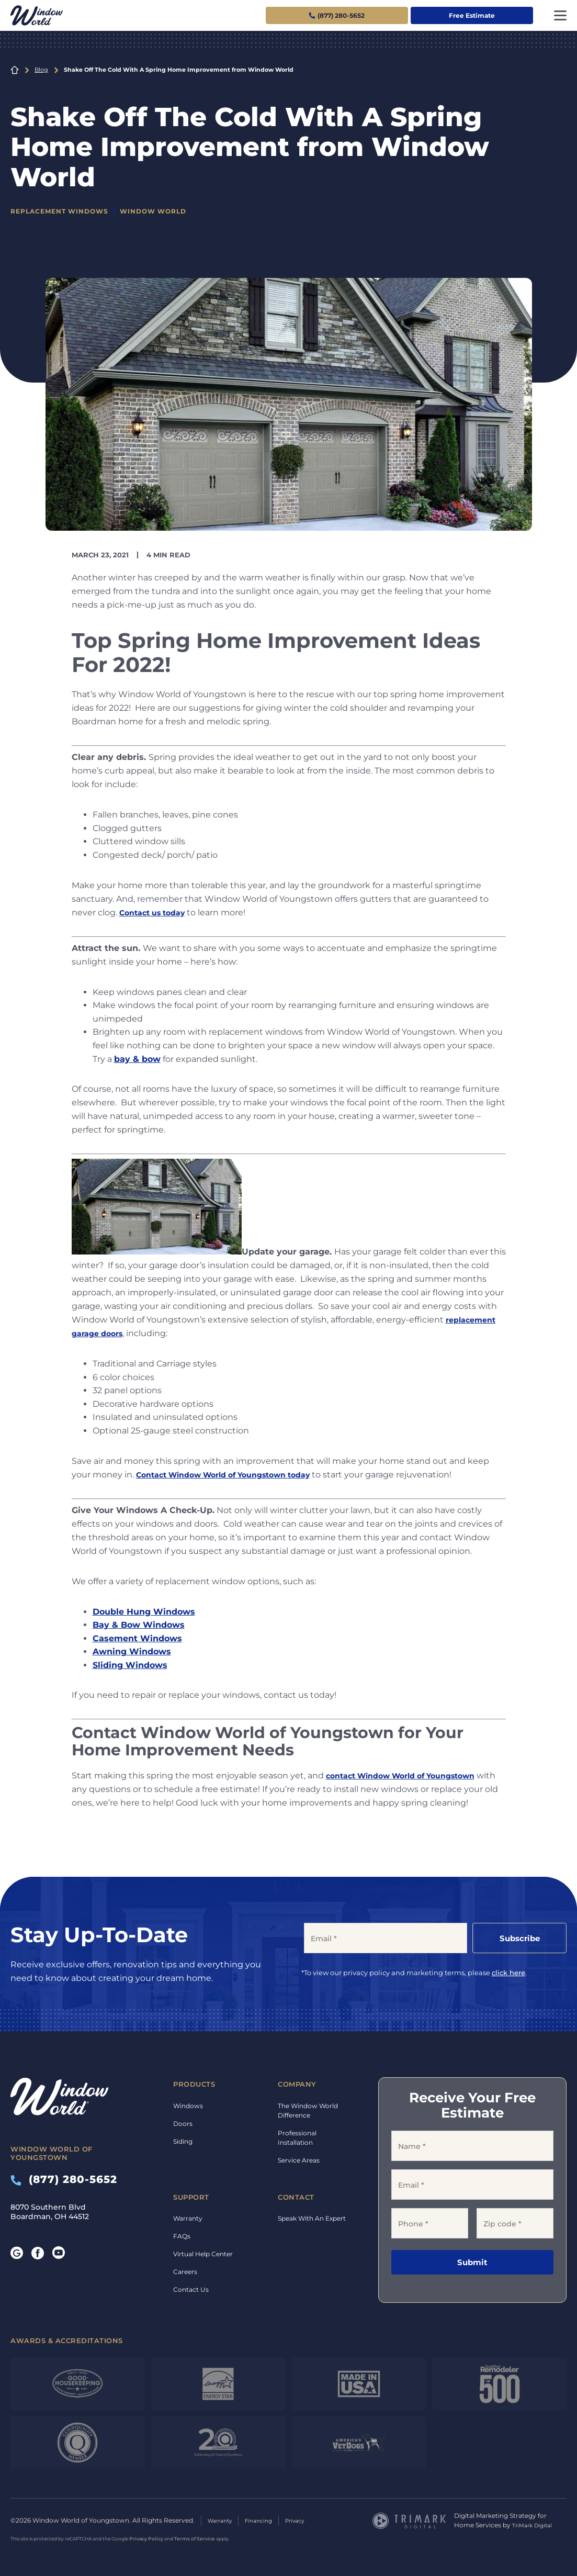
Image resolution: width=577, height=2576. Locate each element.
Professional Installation (297, 2137)
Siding (183, 2141)
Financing (265, 2520)
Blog (41, 69)
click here (508, 1972)
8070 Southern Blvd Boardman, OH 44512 (49, 2211)
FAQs (181, 2236)
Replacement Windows (63, 211)
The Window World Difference (308, 2110)
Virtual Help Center (203, 2254)
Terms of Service (194, 2538)
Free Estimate (472, 15)
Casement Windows (137, 1638)
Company (297, 2084)
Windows (188, 2106)
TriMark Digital (535, 2525)
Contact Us (191, 2289)
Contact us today (157, 912)
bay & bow (137, 1058)
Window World (164, 211)
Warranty (187, 2218)
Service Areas (299, 2160)
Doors (183, 2123)
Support (191, 2197)
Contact (296, 2197)
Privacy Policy (146, 2538)
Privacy (306, 2520)
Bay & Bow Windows (139, 1625)
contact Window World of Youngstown (411, 1775)
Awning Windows (132, 1651)
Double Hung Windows (144, 1611)
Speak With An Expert (312, 2218)
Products (194, 2084)
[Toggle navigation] (560, 15)
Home (14, 70)
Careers (185, 2272)
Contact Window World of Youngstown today (236, 1474)
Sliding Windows (130, 1665)
